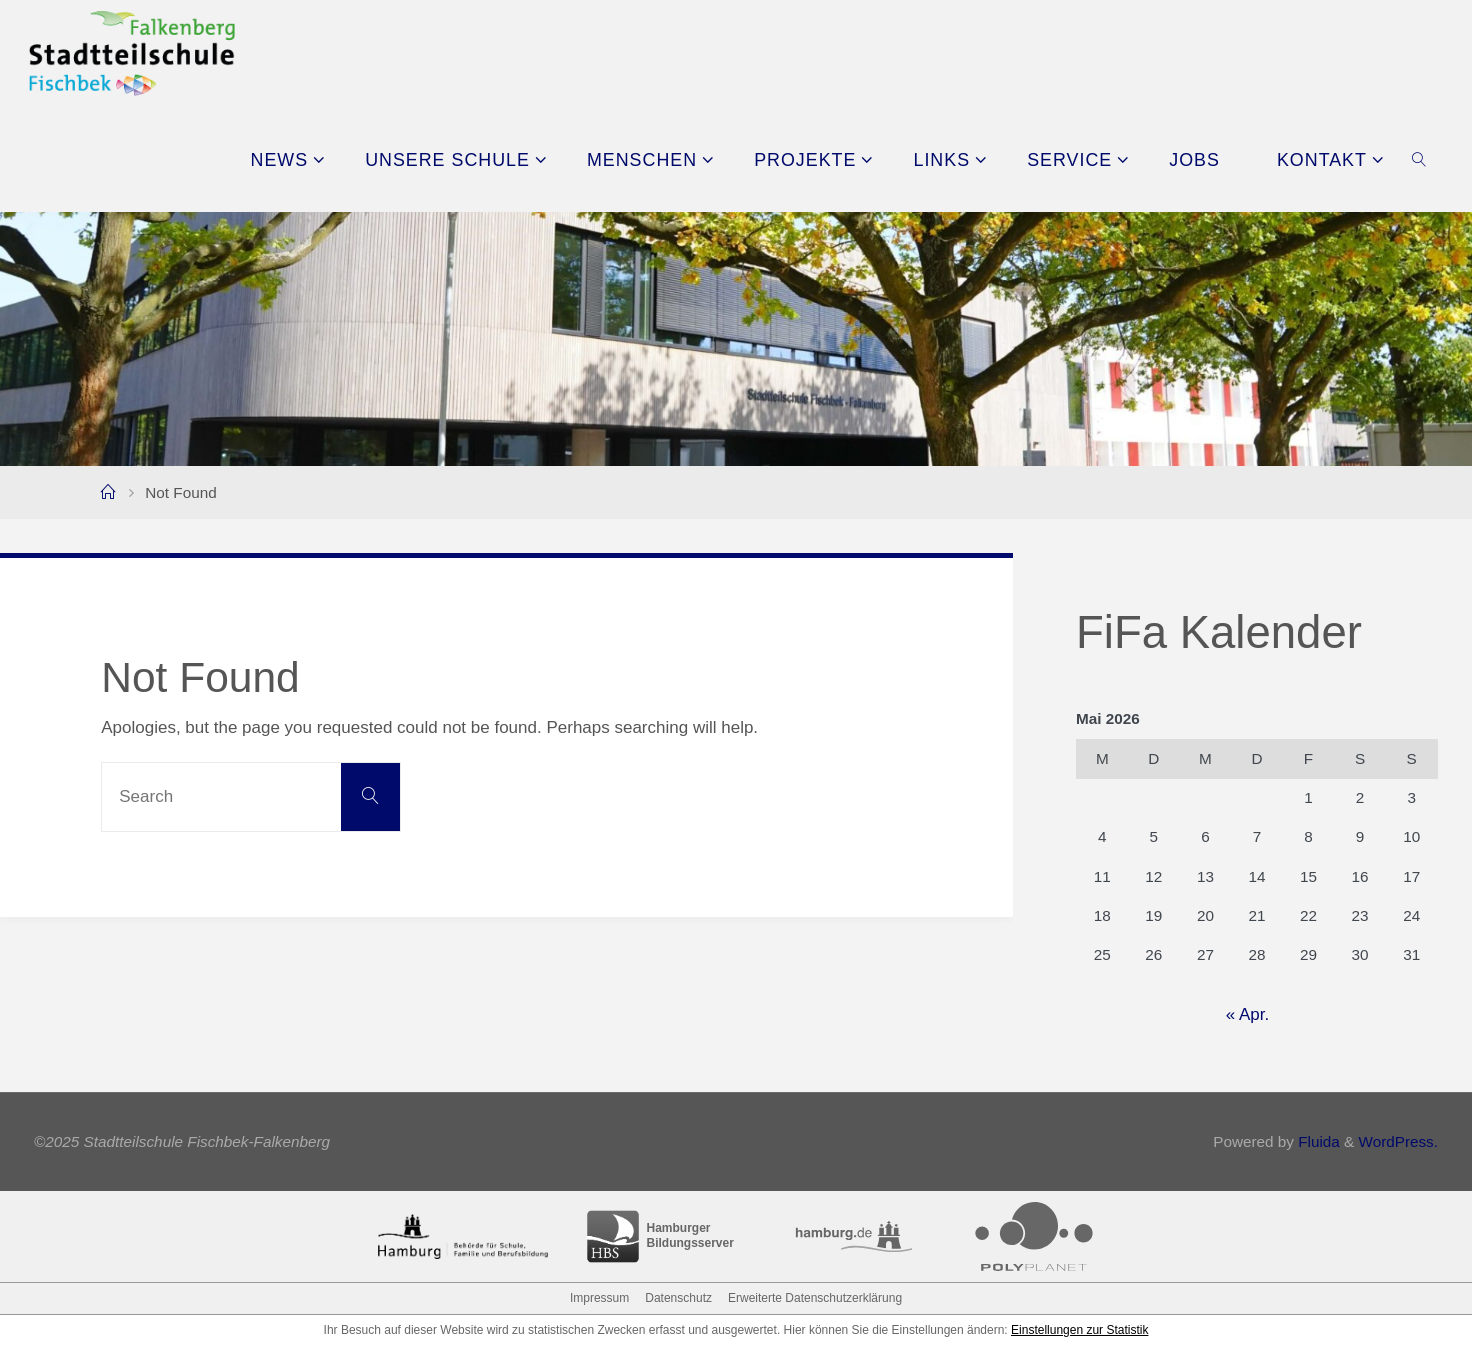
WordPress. (1398, 1141)
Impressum (599, 1298)
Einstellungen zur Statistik (1079, 1330)
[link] (1418, 159)
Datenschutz (678, 1298)
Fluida (1317, 1141)
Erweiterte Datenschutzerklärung (815, 1298)
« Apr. (1247, 1014)
